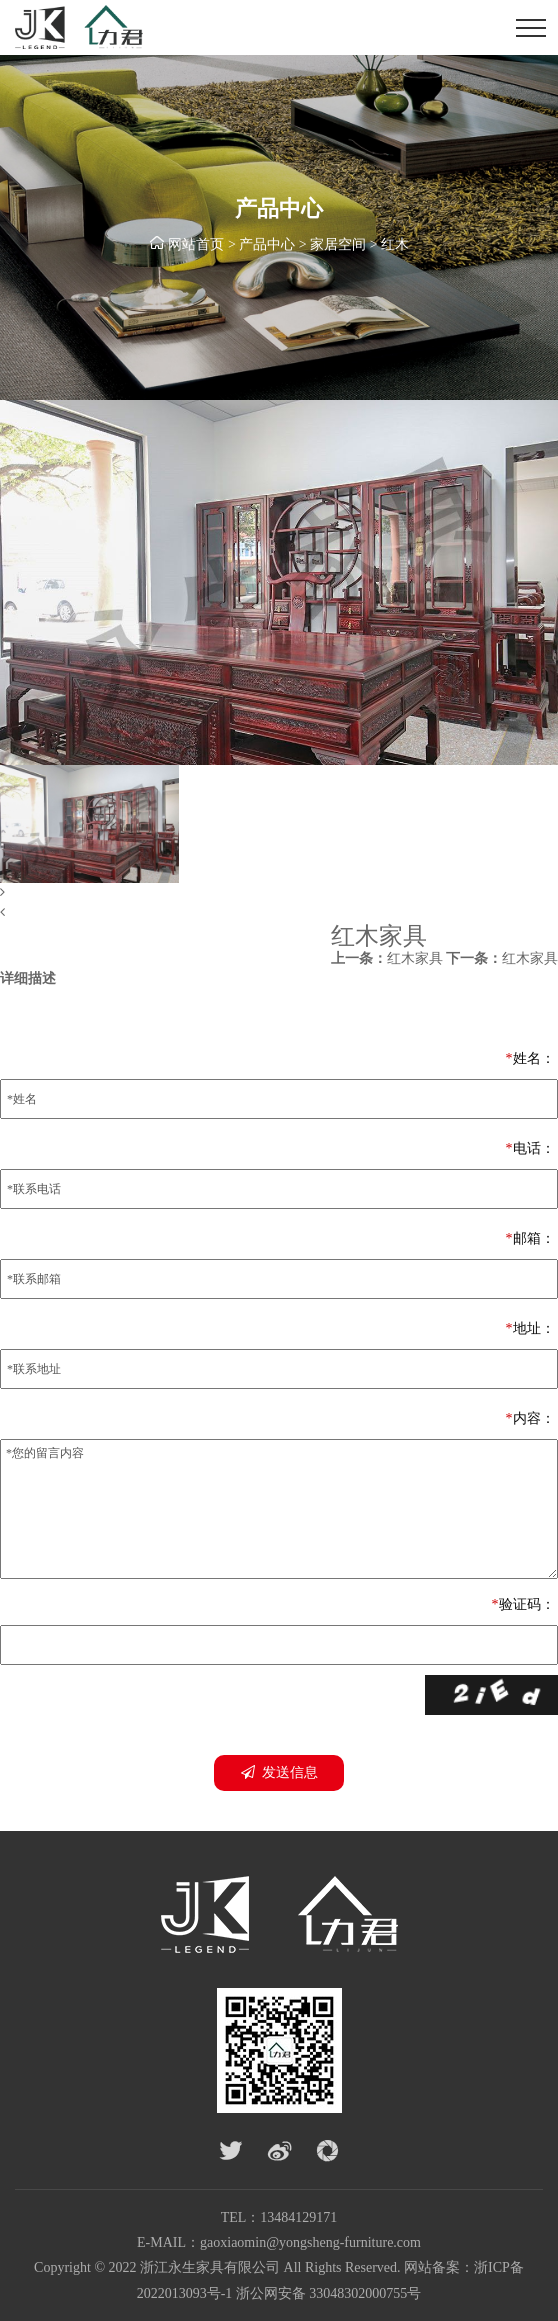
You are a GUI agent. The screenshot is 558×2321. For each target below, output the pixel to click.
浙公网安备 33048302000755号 (329, 2293)
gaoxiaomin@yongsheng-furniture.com (310, 2242)
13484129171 (298, 2217)
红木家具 (387, 958)
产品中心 (267, 244)
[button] (279, 893)
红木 (395, 244)
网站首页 (196, 244)
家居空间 (338, 244)
